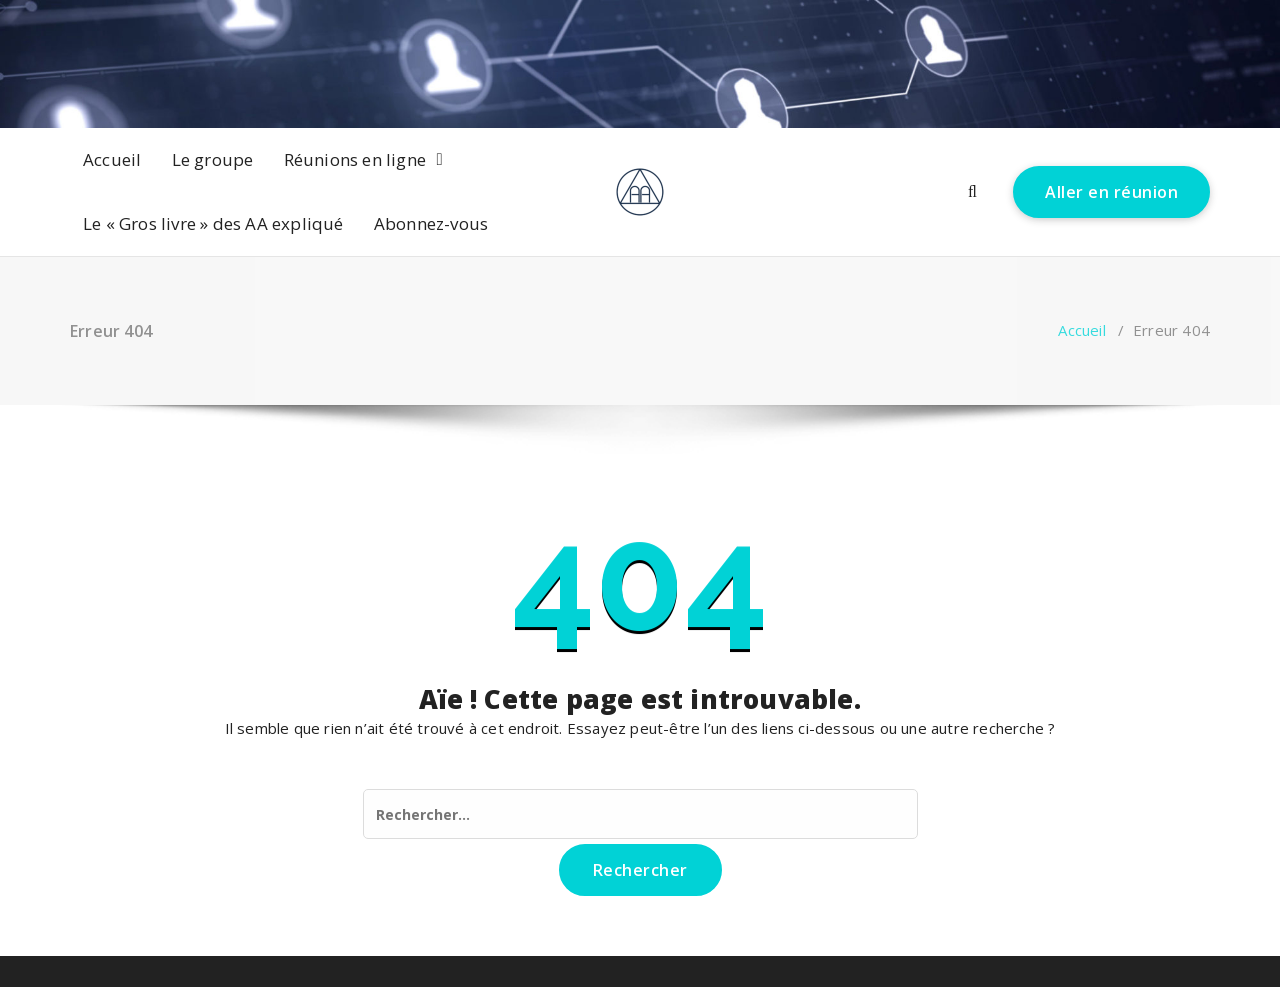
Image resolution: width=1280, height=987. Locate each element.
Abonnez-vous (431, 223)
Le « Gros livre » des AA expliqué (213, 223)
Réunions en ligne (355, 159)
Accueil (112, 159)
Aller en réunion (1111, 192)
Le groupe (213, 159)
